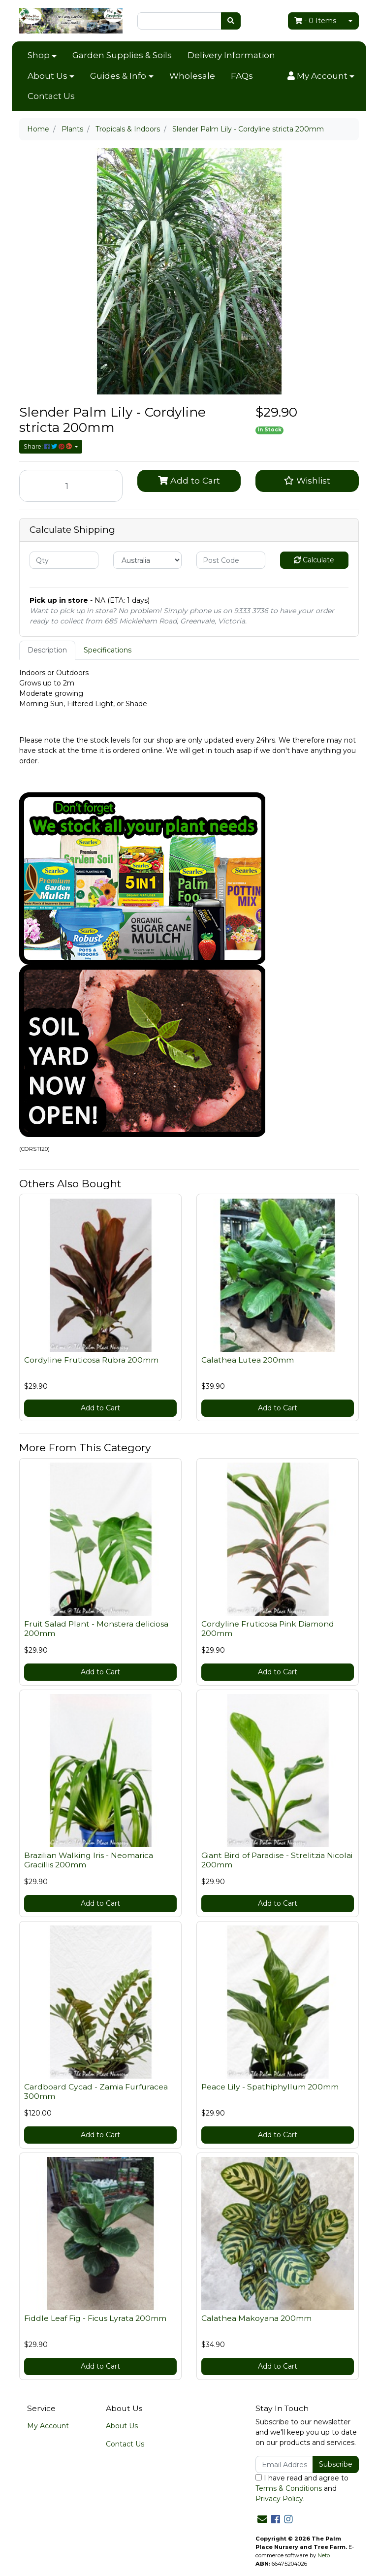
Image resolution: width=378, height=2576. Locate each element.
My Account (48, 2425)
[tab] (47, 650)
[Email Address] (284, 2464)
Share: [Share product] (48, 446)
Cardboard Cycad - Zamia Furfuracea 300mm (96, 2091)
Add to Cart (189, 480)
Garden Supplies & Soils (122, 55)
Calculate (314, 559)
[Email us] (262, 2519)
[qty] (64, 560)
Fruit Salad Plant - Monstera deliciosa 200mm (96, 1628)
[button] (321, 76)
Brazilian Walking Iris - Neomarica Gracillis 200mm (88, 1860)
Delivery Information (231, 55)
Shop (39, 55)
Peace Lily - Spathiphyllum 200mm (270, 2086)
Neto (323, 2555)
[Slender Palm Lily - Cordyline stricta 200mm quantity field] (71, 486)
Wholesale (192, 76)
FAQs (242, 76)
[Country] (147, 560)
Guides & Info (118, 76)
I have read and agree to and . (301, 2488)
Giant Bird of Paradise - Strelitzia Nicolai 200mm (276, 1860)
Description (47, 650)
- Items (315, 20)
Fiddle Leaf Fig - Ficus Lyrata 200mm (95, 2318)
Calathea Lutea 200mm (247, 1360)
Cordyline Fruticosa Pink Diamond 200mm (267, 1628)
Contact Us (51, 96)
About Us (47, 76)
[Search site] (231, 21)
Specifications (107, 650)
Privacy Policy (279, 2498)
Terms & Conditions (288, 2488)
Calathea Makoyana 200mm (256, 2318)
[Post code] (230, 560)
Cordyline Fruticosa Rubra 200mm (91, 1360)
